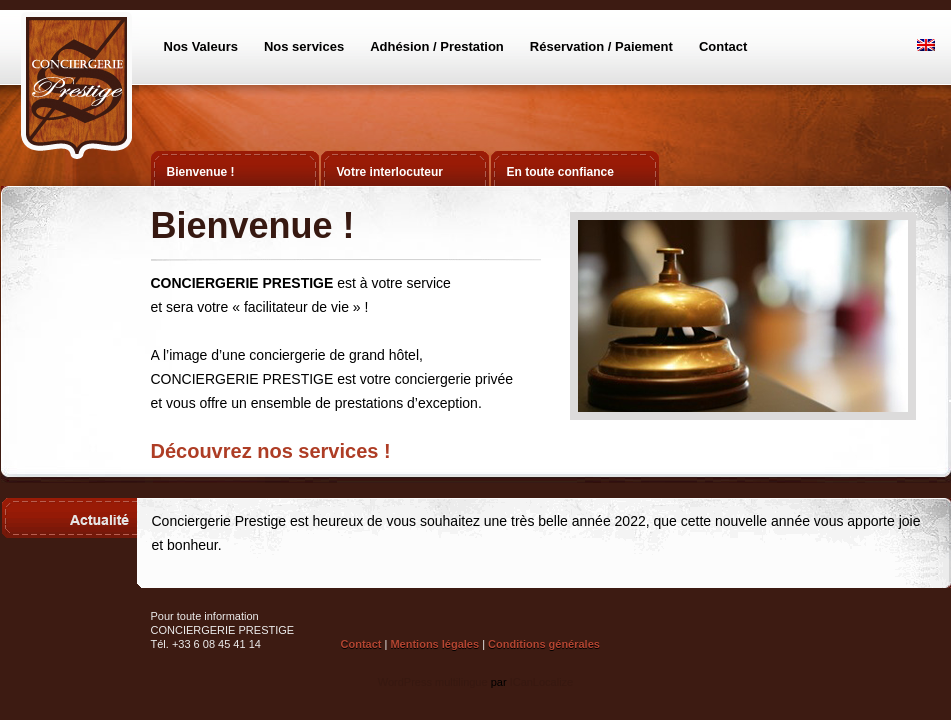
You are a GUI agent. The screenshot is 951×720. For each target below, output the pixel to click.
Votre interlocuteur (390, 172)
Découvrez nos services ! (271, 451)
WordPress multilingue (433, 682)
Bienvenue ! (201, 172)
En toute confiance (560, 172)
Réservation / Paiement (601, 46)
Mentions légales (434, 644)
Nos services (304, 46)
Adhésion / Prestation (437, 46)
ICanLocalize (542, 682)
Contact (723, 46)
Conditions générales (544, 644)
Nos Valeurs (201, 46)
